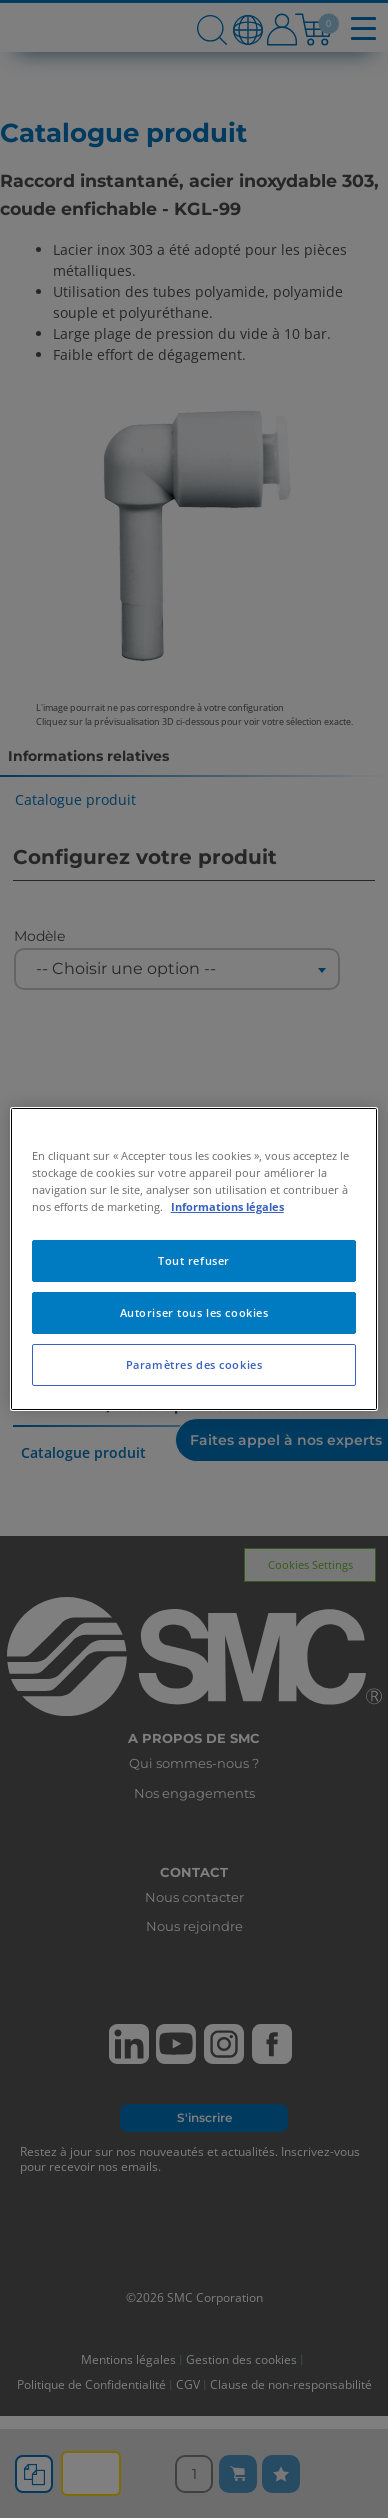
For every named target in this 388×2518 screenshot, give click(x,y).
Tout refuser (194, 1260)
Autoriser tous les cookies (194, 1312)
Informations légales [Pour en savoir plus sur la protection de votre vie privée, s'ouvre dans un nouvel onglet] (227, 1206)
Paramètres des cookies (194, 1364)
